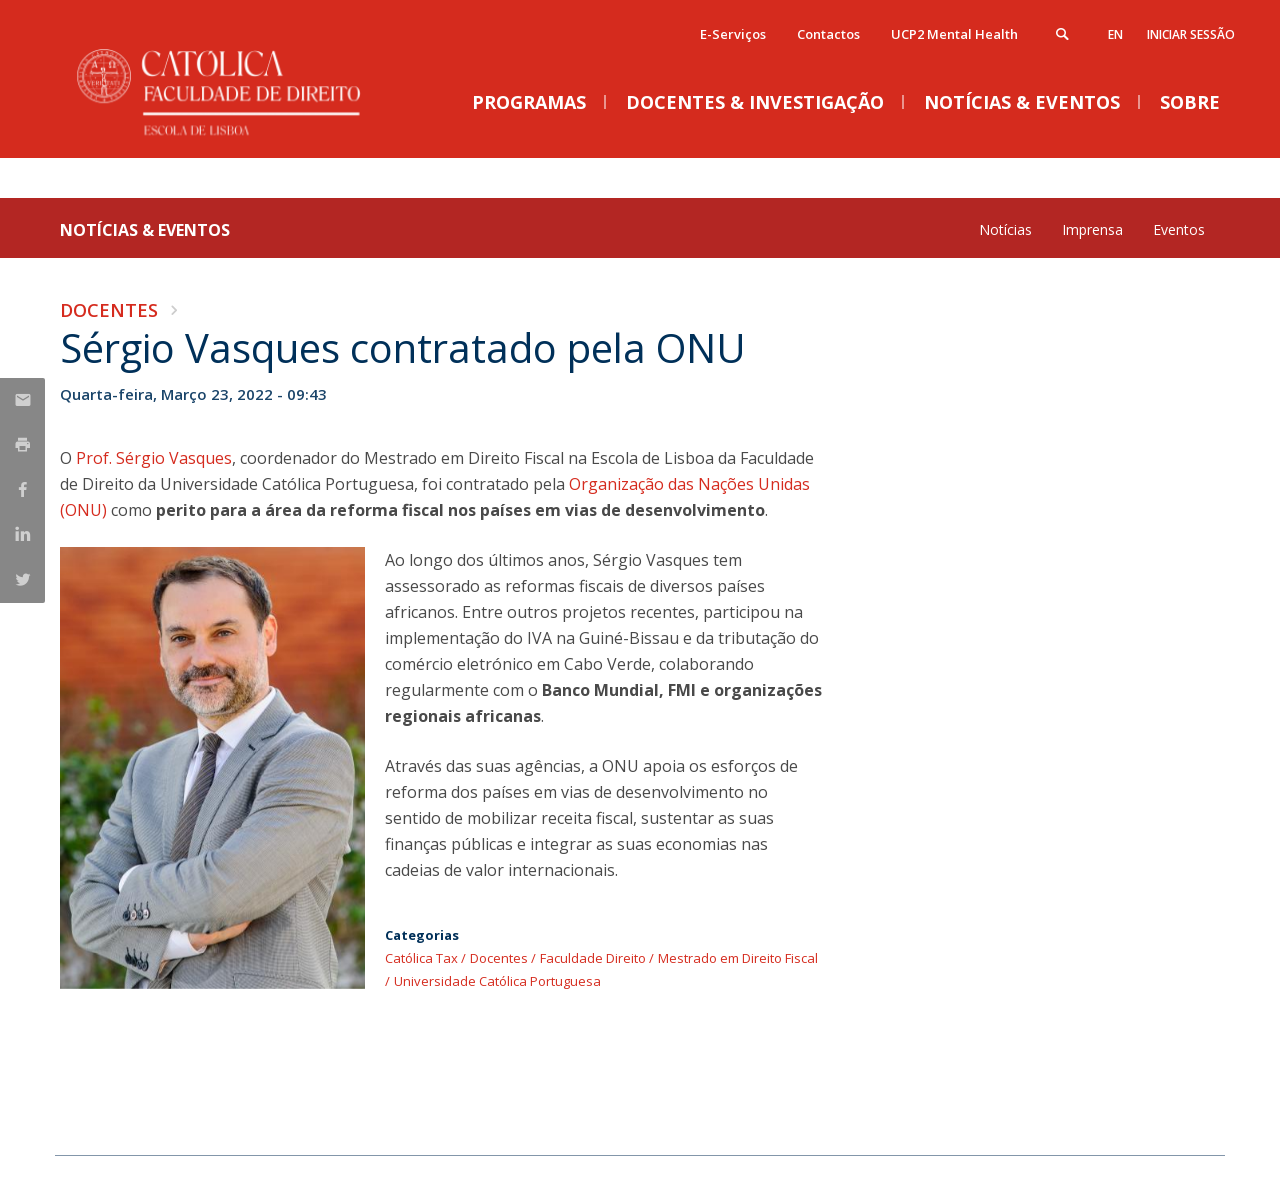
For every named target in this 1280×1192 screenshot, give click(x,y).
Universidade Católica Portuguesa (497, 981)
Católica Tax (421, 958)
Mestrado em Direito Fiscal (738, 958)
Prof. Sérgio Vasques (154, 458)
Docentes (109, 310)
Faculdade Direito (593, 958)
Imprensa (1092, 229)
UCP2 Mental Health (954, 34)
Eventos (1179, 229)
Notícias (1005, 229)
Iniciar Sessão (1191, 34)
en (1115, 34)
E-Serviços (733, 34)
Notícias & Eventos (145, 230)
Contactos (828, 34)
